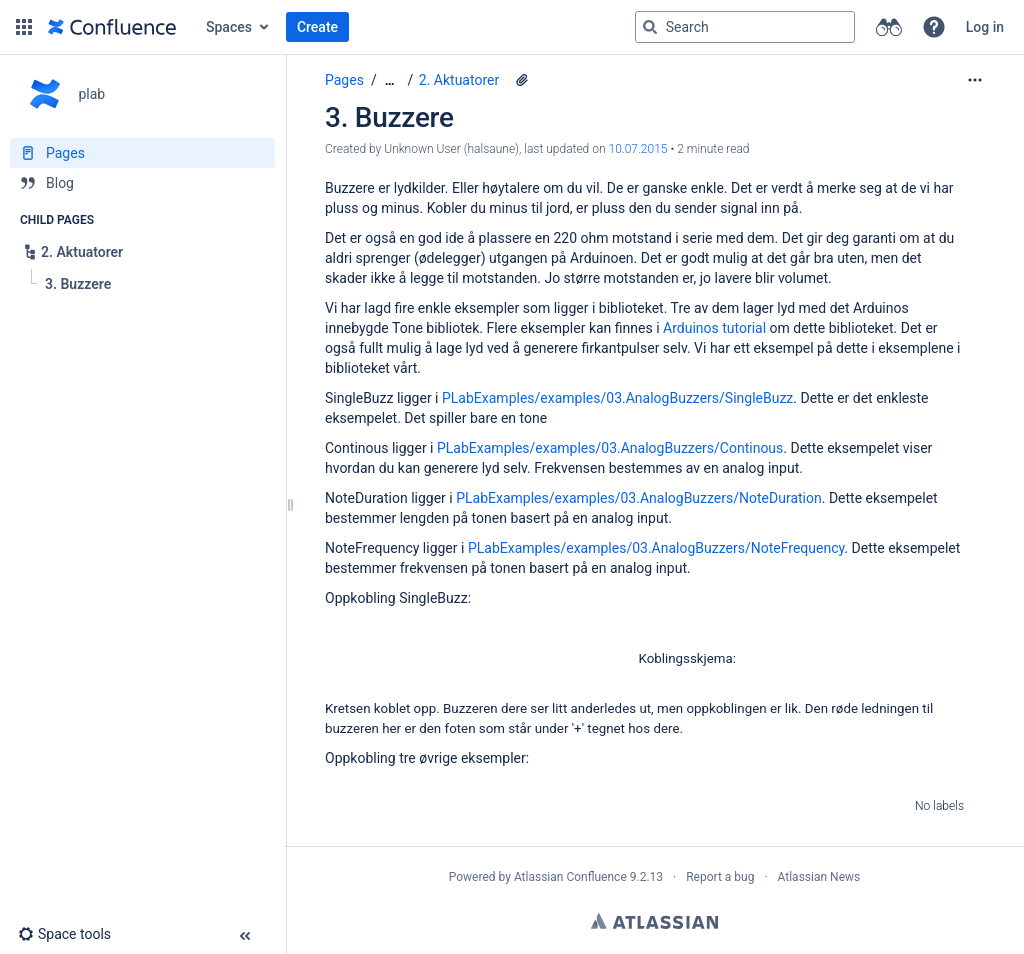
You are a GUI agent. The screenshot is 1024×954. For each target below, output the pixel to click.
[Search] (650, 27)
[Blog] (142, 183)
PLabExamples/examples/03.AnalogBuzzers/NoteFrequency (656, 548)
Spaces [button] (229, 27)
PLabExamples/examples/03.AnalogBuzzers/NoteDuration (639, 498)
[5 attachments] (522, 80)
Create (317, 27)
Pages (344, 80)
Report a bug (720, 877)
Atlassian (654, 921)
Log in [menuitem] (985, 27)
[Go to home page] (112, 27)
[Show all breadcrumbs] (390, 80)
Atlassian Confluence (570, 877)
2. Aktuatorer (459, 80)
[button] (24, 27)
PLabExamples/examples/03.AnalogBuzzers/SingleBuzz (617, 398)
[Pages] (142, 153)
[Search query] (745, 27)
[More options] (975, 80)
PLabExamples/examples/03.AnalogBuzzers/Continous (610, 448)
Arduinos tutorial (714, 328)
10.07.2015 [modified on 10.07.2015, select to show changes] (637, 149)
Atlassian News (819, 877)
